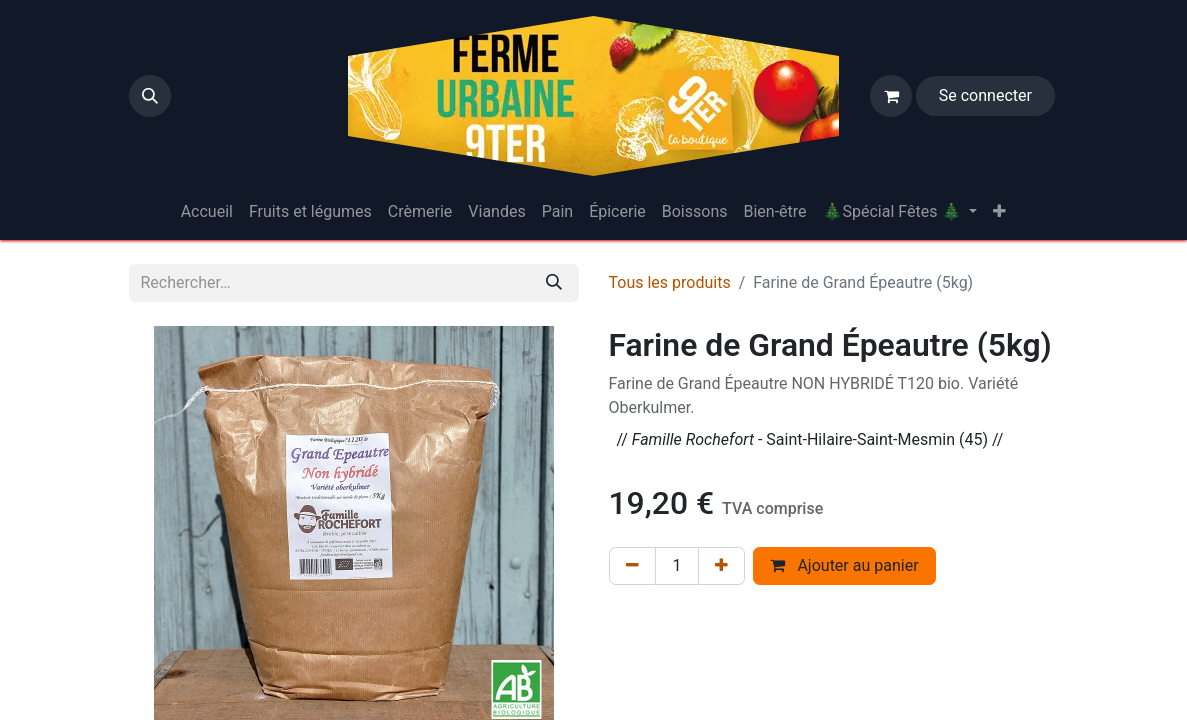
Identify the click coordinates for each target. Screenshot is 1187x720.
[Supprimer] (632, 566)
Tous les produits (670, 282)
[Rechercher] (554, 283)
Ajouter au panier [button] (844, 565)
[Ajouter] (721, 566)
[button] (150, 96)
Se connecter (985, 95)
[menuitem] (207, 212)
